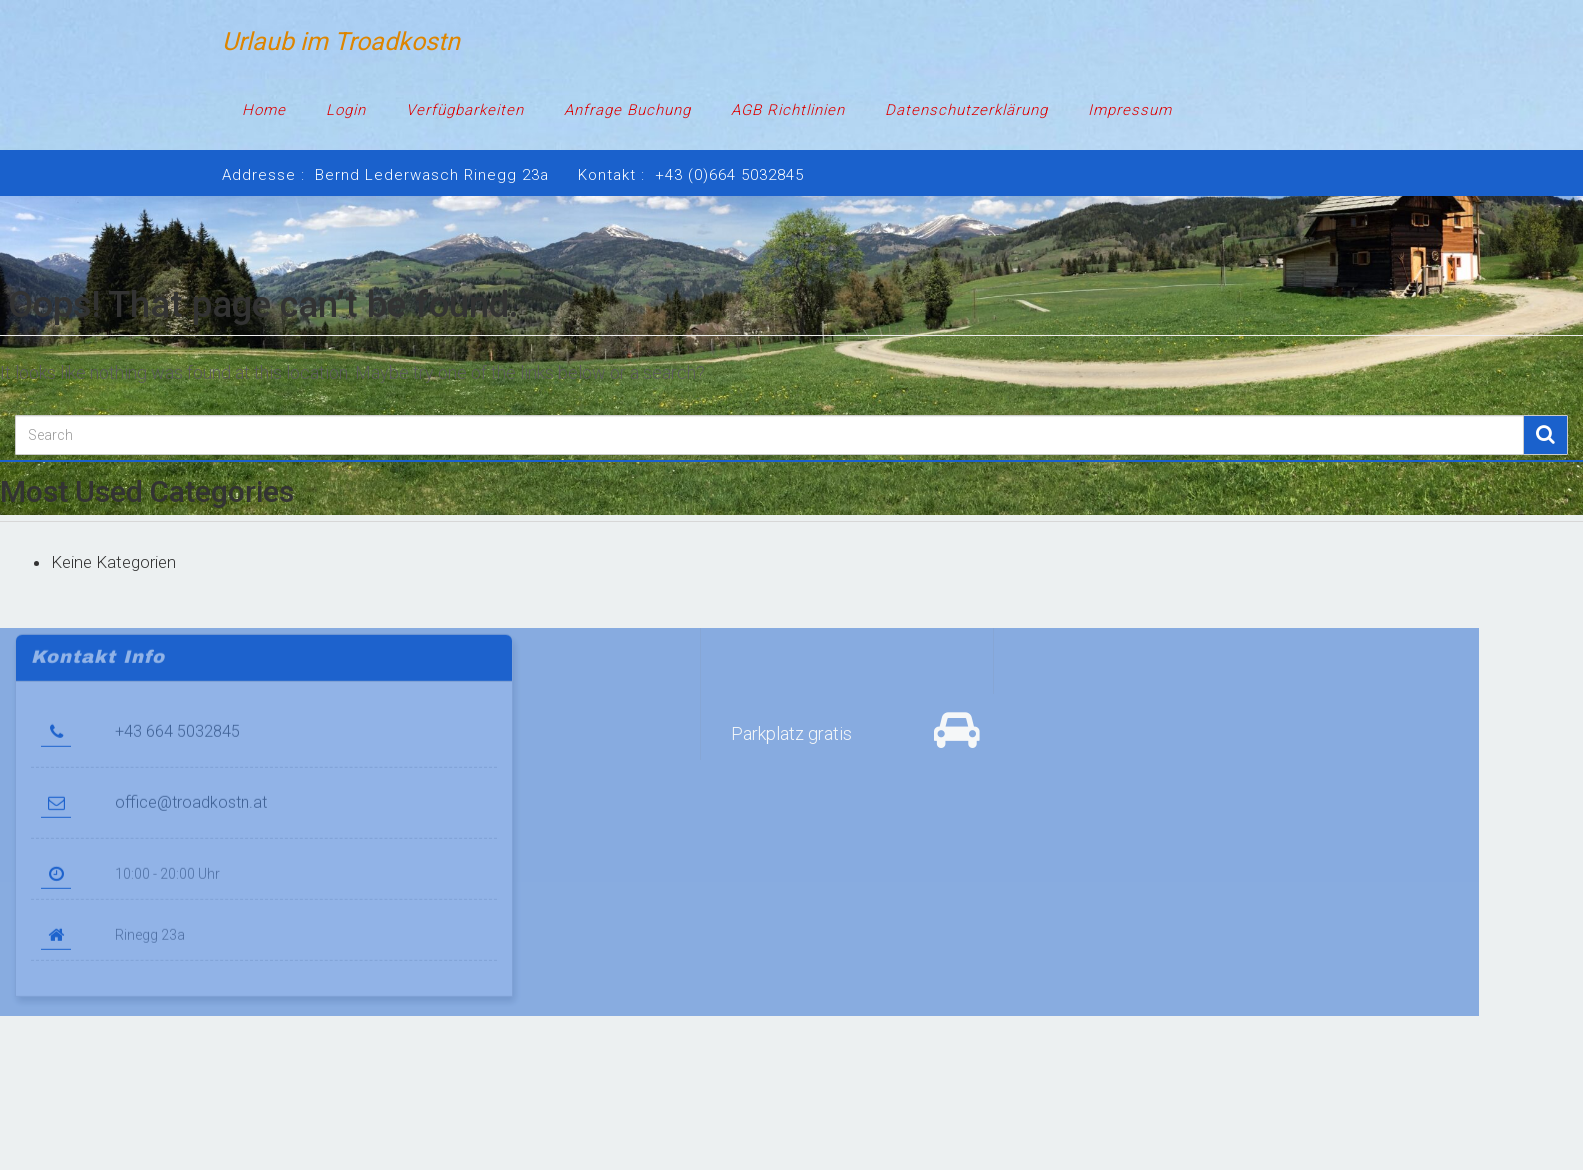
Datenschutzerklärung (966, 110)
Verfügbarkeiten (465, 110)
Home (264, 110)
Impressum (1130, 110)
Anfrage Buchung (627, 110)
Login (346, 110)
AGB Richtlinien (788, 110)
